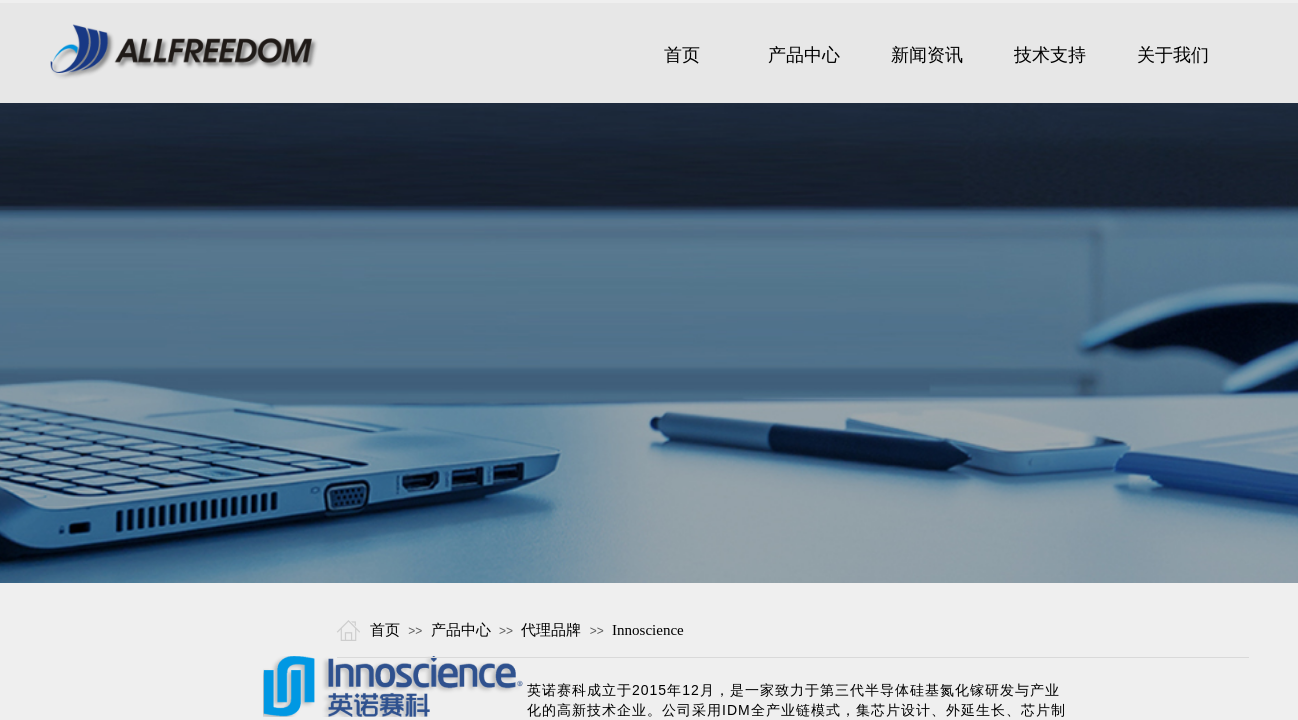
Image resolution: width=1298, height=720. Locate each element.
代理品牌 (551, 630)
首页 (385, 630)
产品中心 (461, 630)
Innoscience (648, 630)
